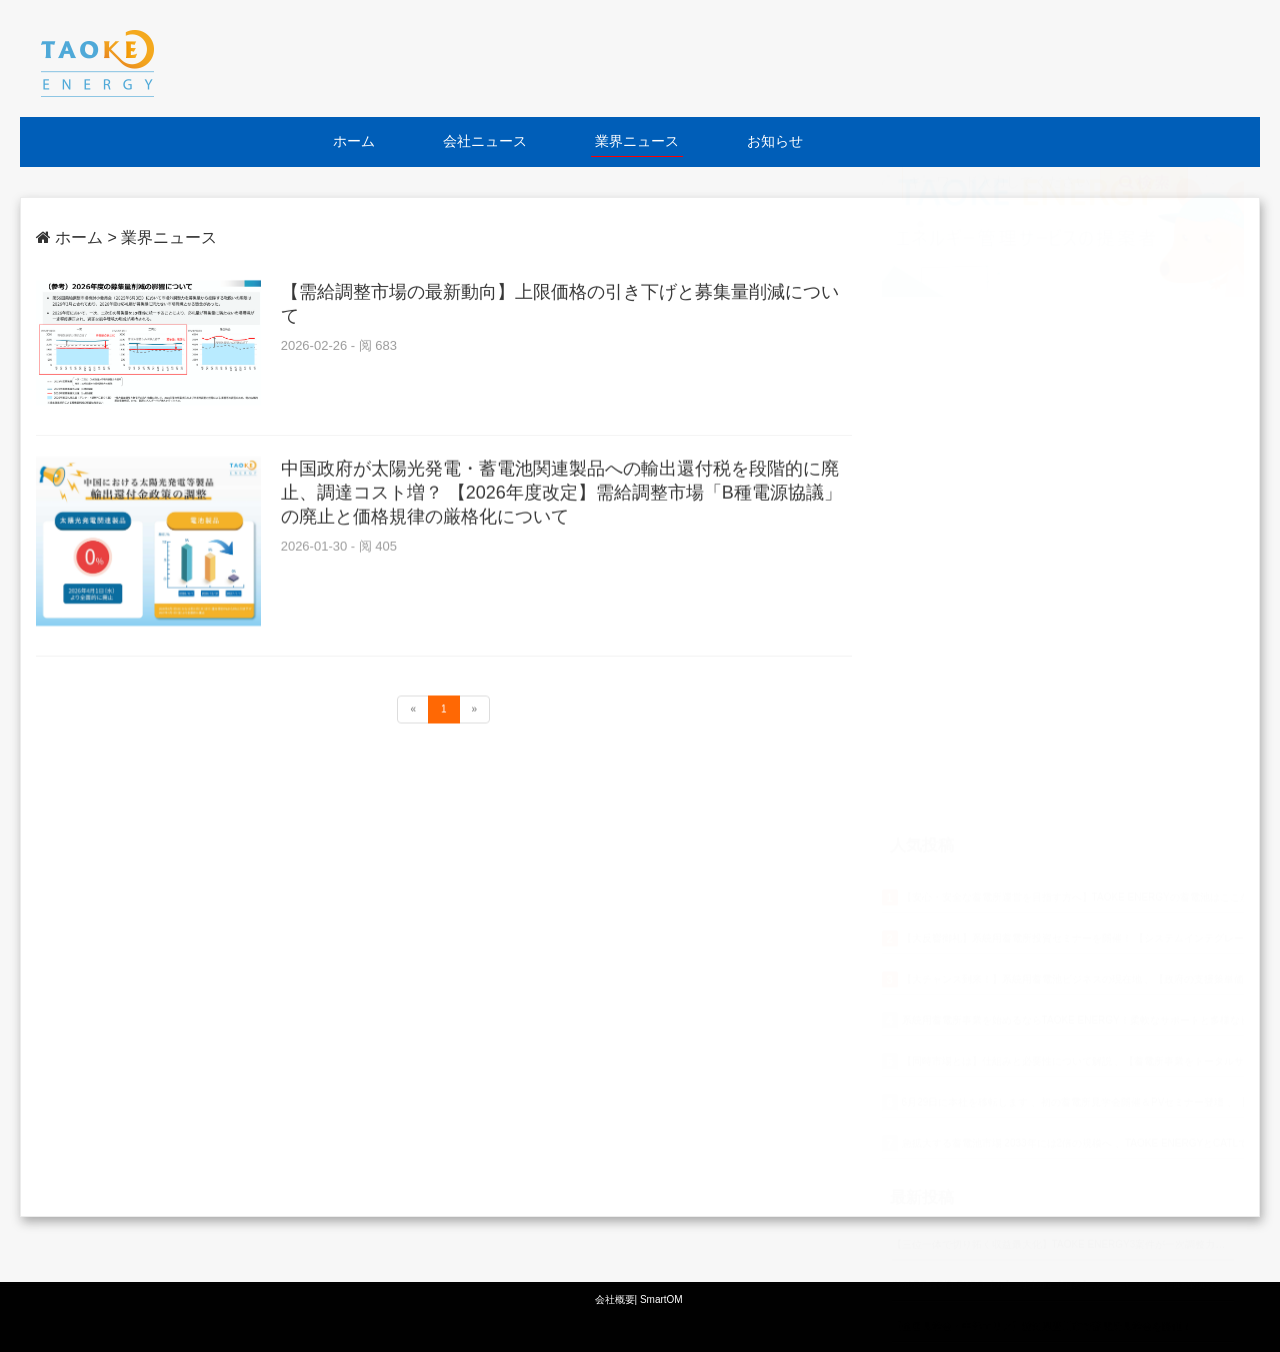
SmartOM (661, 1299)
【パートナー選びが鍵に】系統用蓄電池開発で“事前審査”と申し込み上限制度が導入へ (1085, 1244)
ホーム (354, 141)
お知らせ (775, 141)
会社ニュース (485, 141)
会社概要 (615, 1299)
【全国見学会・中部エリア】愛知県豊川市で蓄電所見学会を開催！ (1042, 1162)
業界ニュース (637, 141)
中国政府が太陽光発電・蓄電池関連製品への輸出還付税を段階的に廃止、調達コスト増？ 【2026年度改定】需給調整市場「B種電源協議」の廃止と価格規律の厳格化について (561, 503)
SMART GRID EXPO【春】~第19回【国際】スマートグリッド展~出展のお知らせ (1075, 1121)
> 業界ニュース (162, 237)
